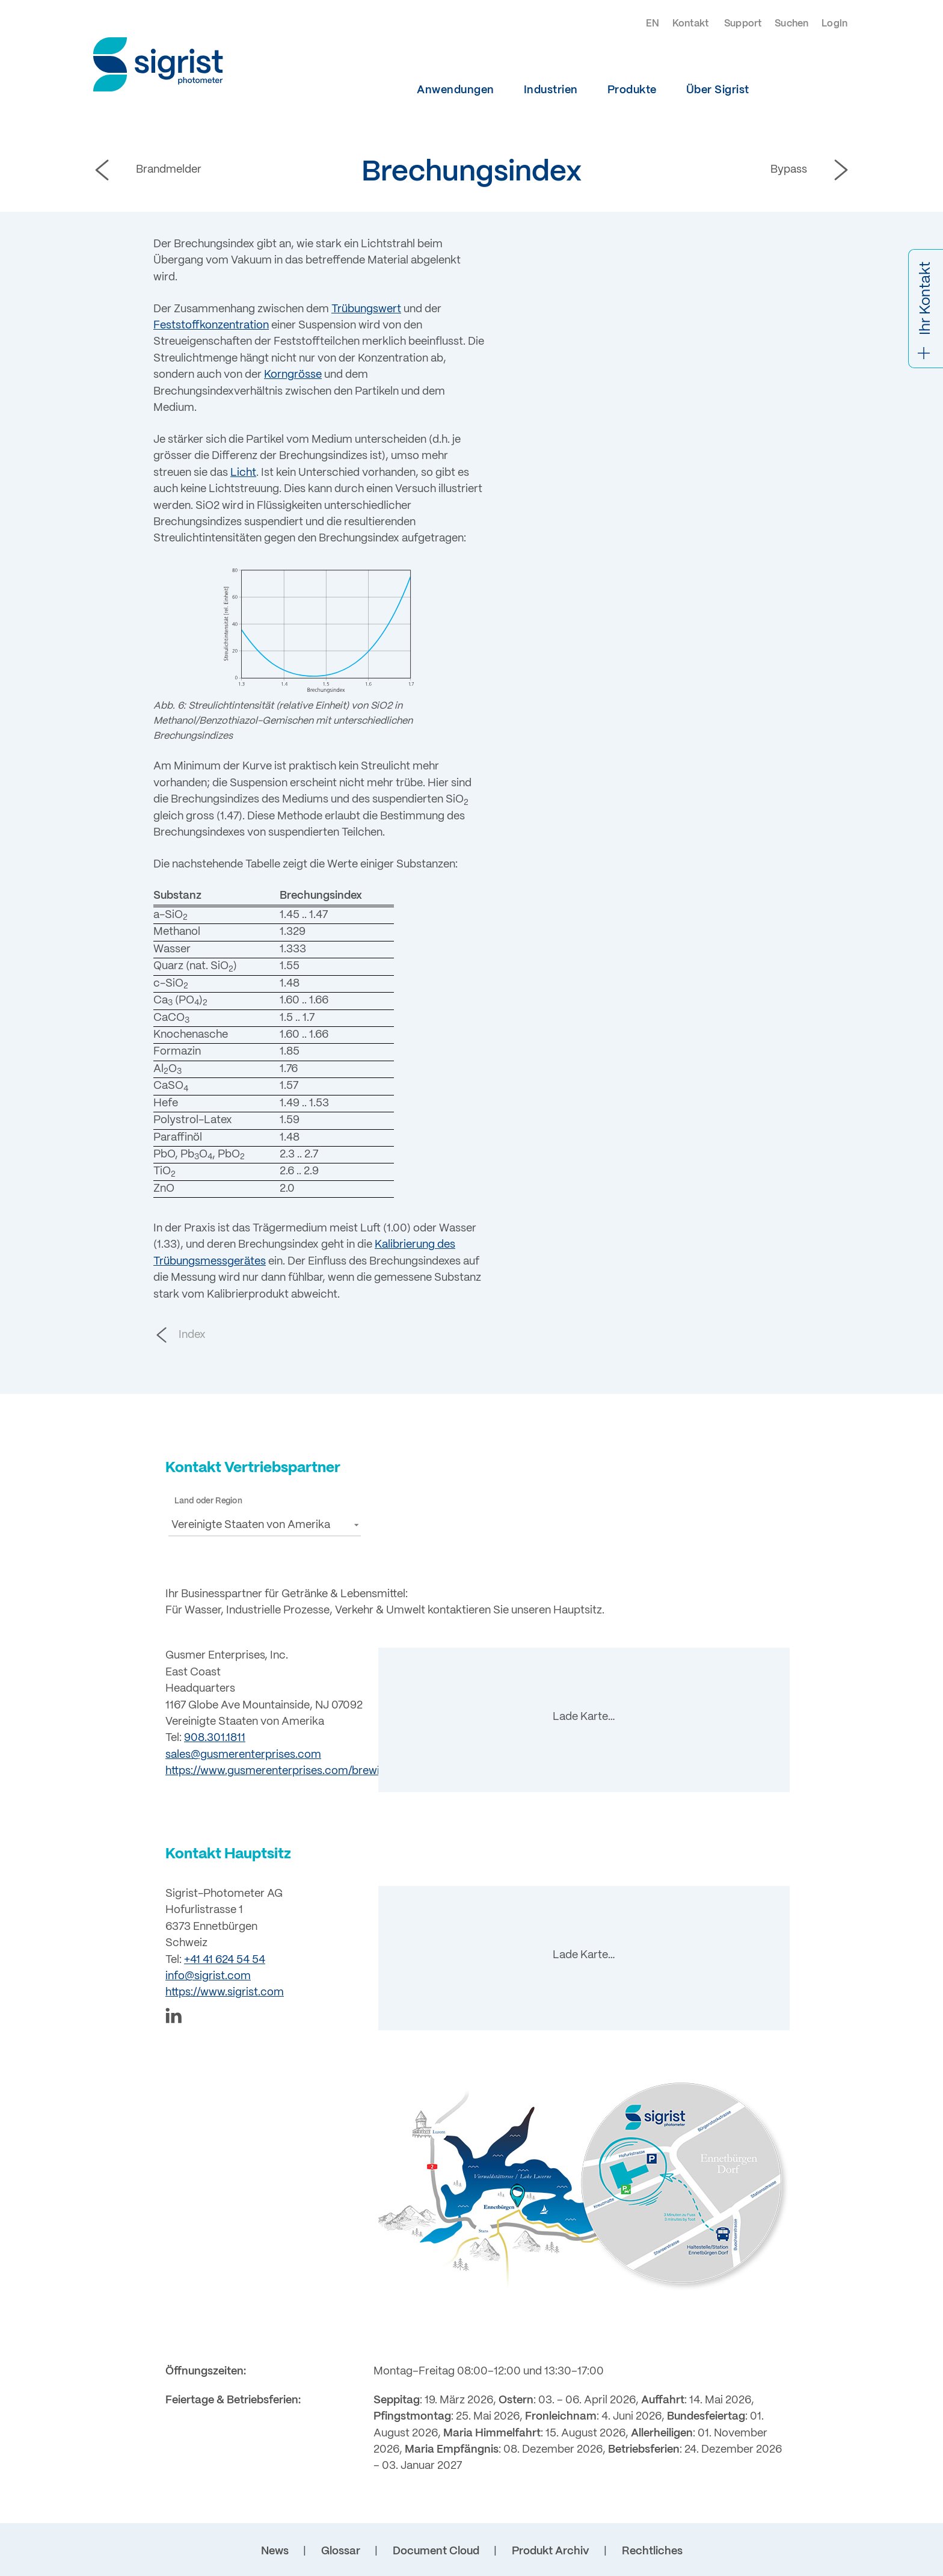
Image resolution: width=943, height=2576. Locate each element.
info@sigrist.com (208, 1976)
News (275, 2551)
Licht (243, 472)
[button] (264, 1524)
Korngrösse (293, 374)
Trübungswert (366, 309)
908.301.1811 (214, 1738)
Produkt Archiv (550, 2551)
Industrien (551, 90)
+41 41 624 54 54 (224, 1960)
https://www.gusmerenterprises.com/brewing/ (280, 1771)
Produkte (632, 90)
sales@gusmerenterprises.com (243, 1754)
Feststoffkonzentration (211, 325)
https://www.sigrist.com (224, 1992)
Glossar (340, 2551)
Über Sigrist (717, 90)
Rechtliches (652, 2551)
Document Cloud (436, 2551)
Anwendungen (455, 90)
